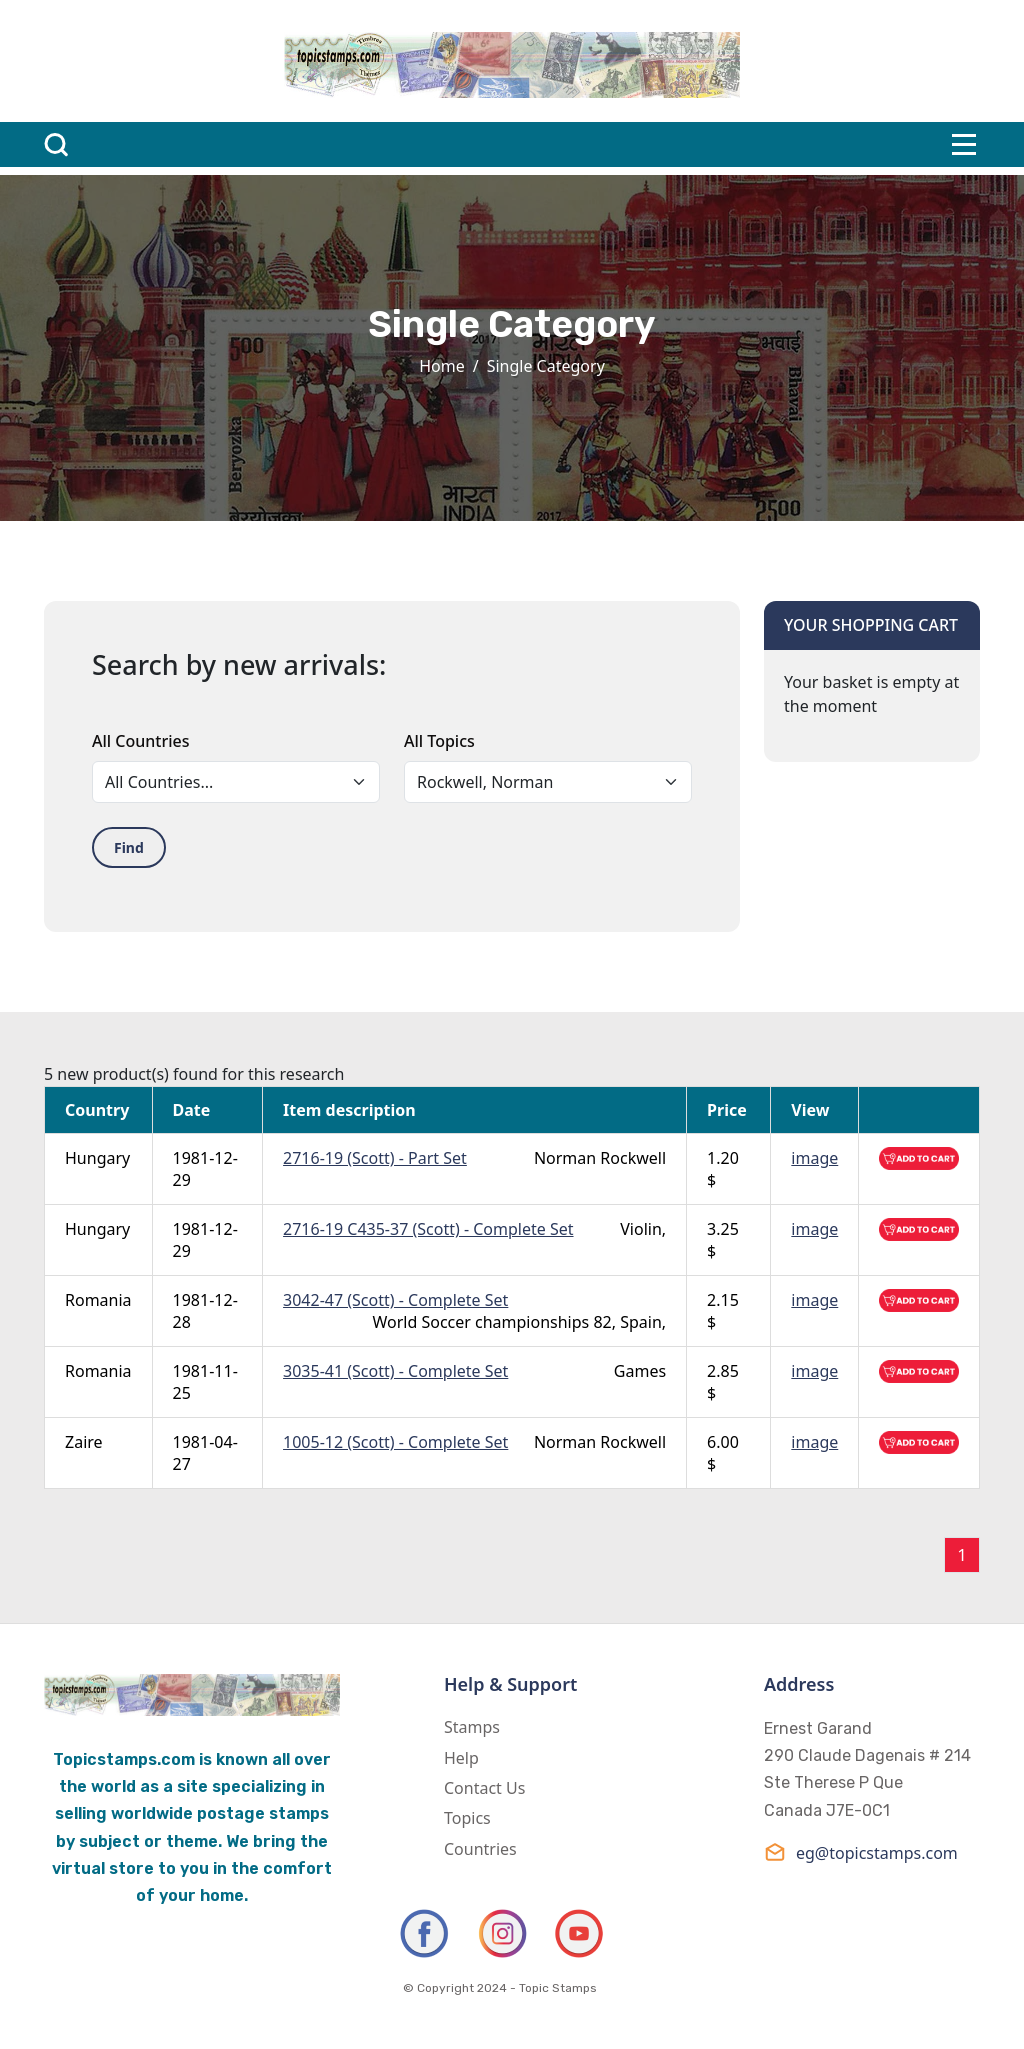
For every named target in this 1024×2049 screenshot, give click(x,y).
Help (461, 1758)
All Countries (140, 741)
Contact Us (484, 1788)
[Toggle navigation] (964, 144)
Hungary (97, 1158)
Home (442, 366)
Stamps (472, 1727)
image (814, 1158)
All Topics (439, 741)
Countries (480, 1849)
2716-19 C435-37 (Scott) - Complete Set (428, 1229)
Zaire (84, 1442)
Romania (98, 1300)
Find (129, 847)
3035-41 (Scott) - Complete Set (395, 1371)
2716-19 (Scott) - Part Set (375, 1158)
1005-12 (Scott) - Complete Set (395, 1442)
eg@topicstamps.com (861, 1852)
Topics (467, 1818)
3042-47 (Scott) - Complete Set (395, 1300)
